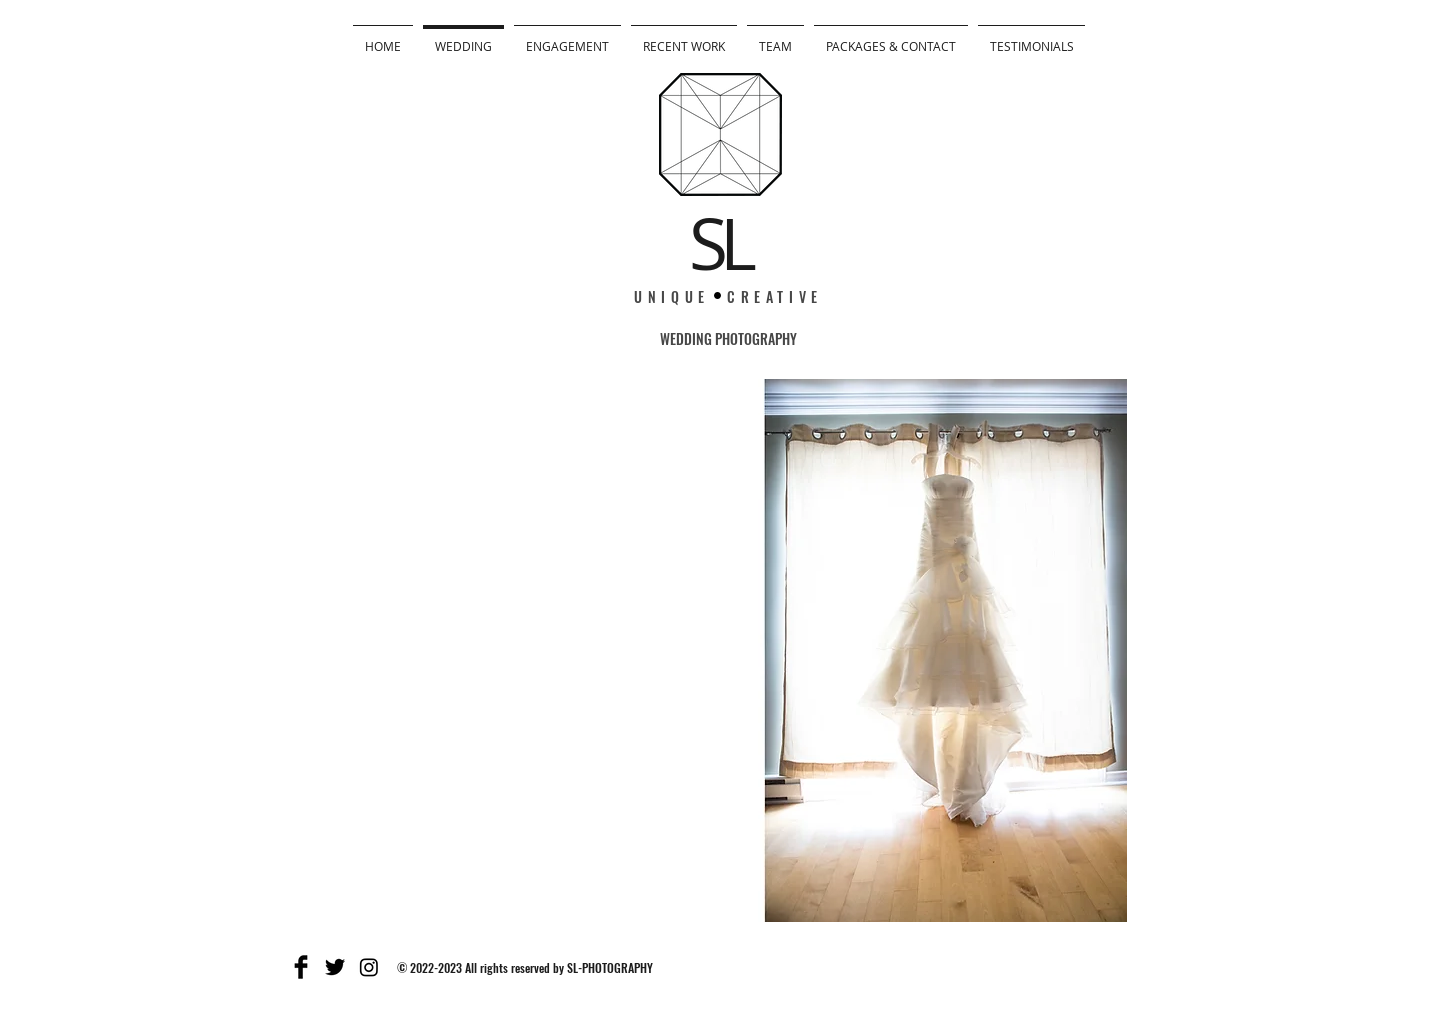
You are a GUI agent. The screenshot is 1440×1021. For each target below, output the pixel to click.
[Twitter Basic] (335, 967)
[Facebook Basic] (301, 967)
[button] (719, 650)
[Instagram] (369, 967)
